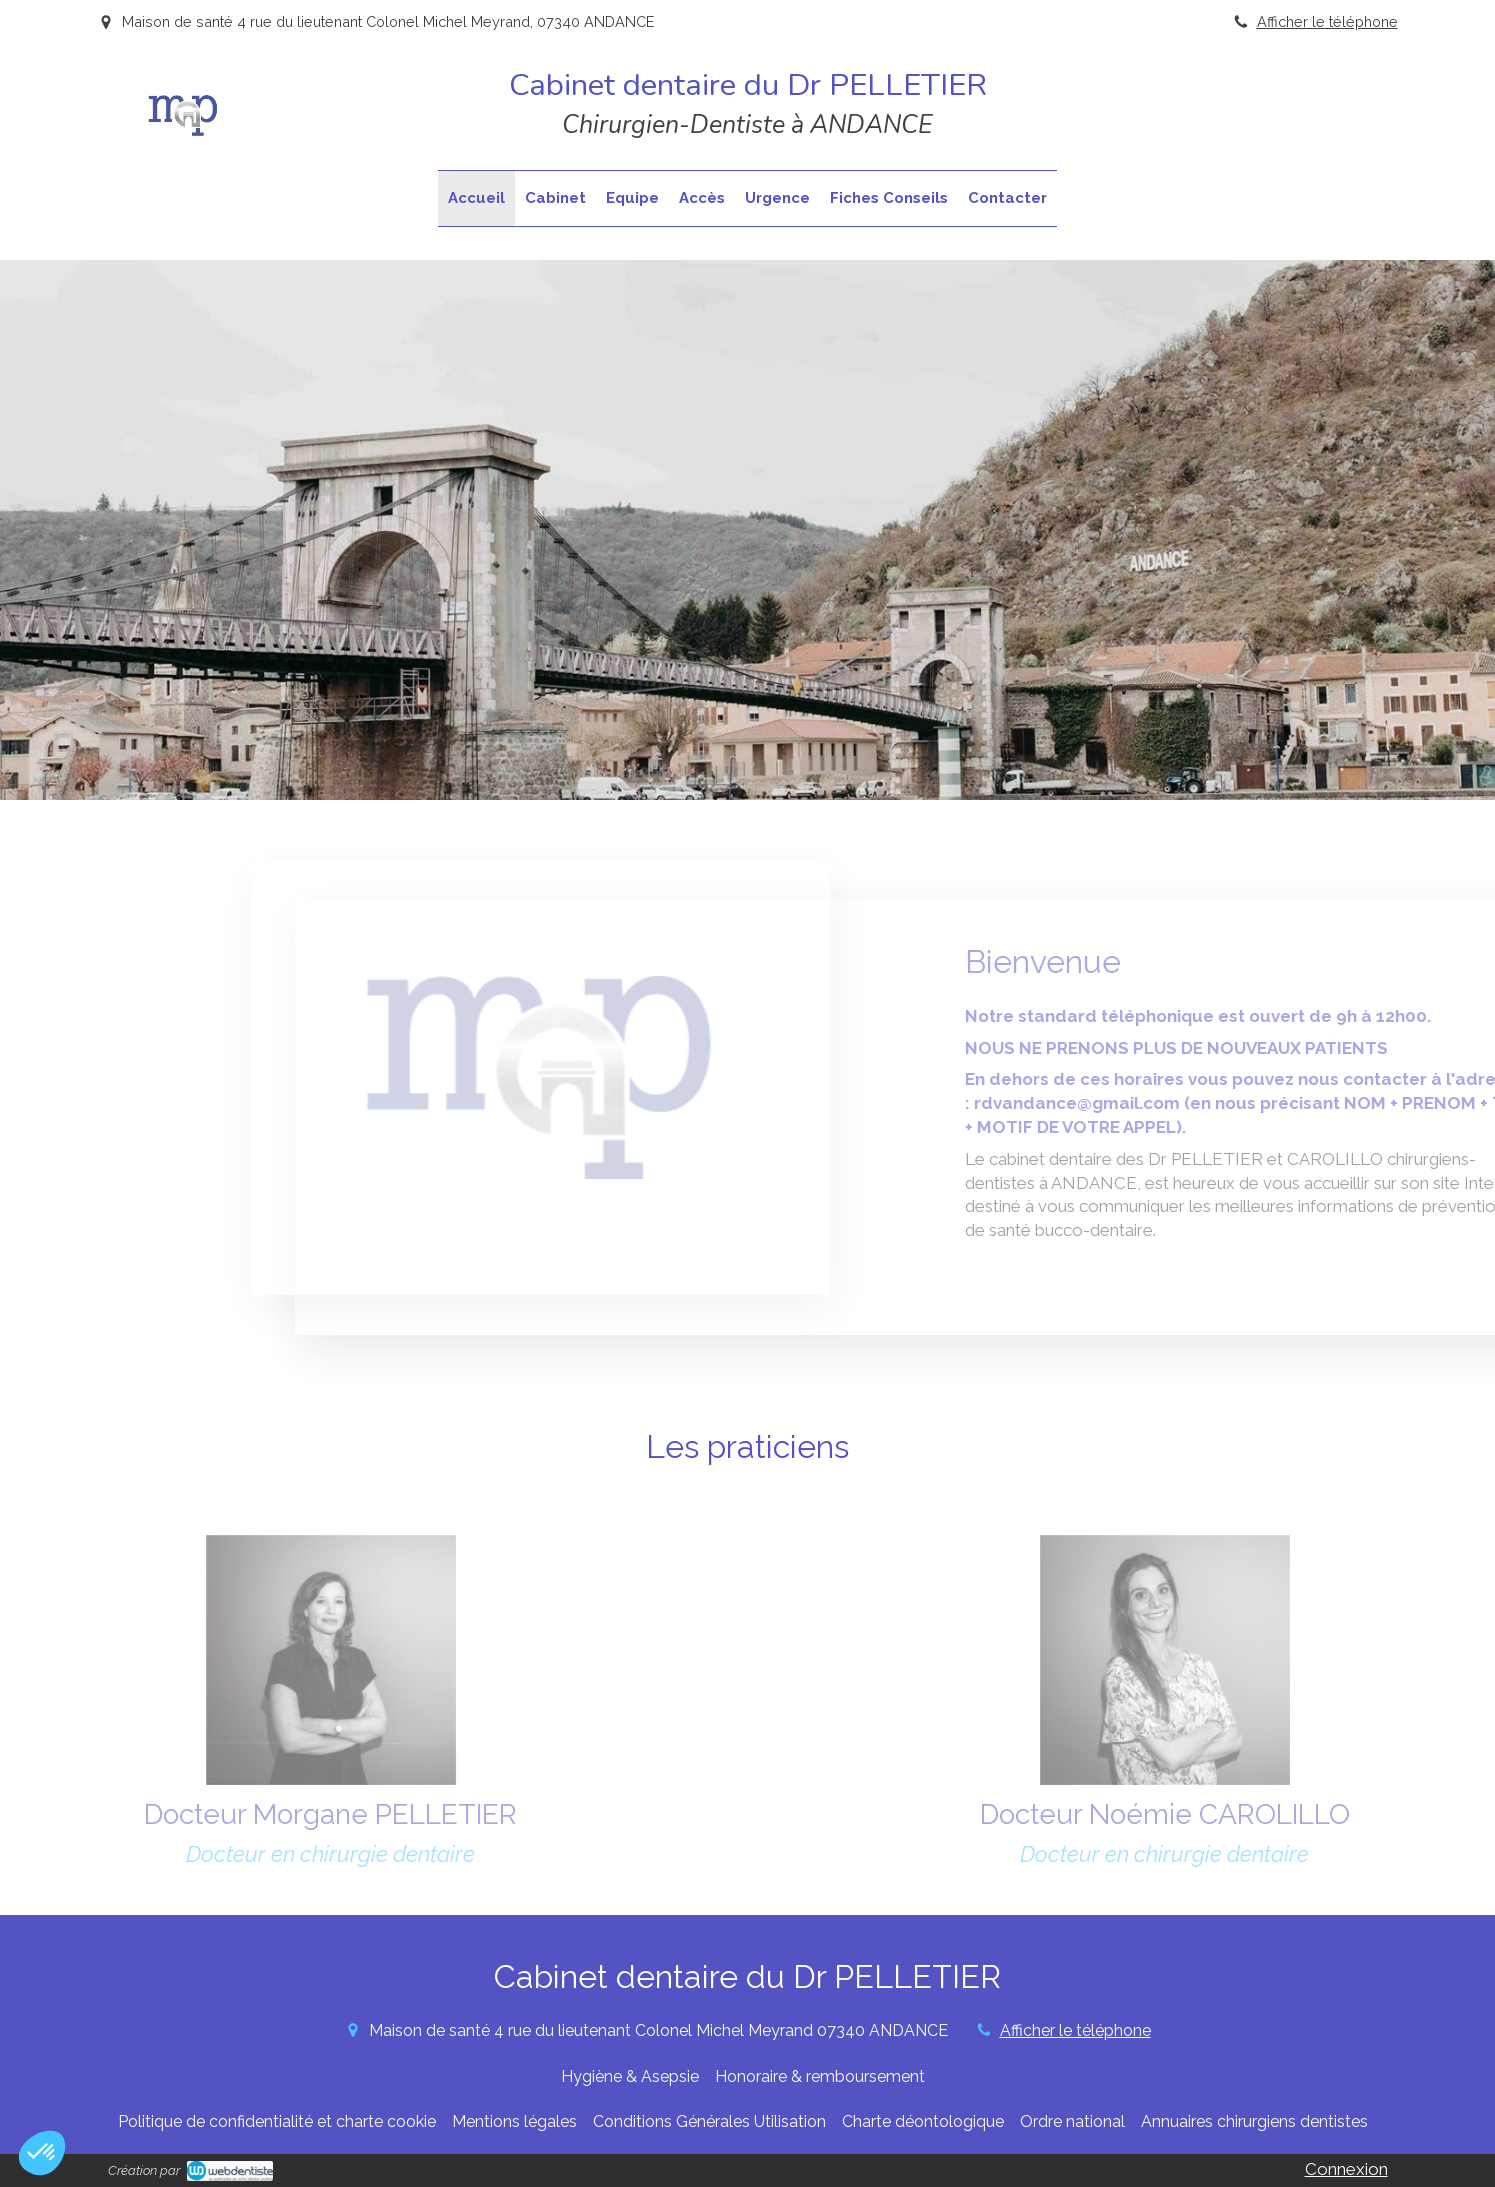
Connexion (1346, 2169)
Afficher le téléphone (1327, 21)
